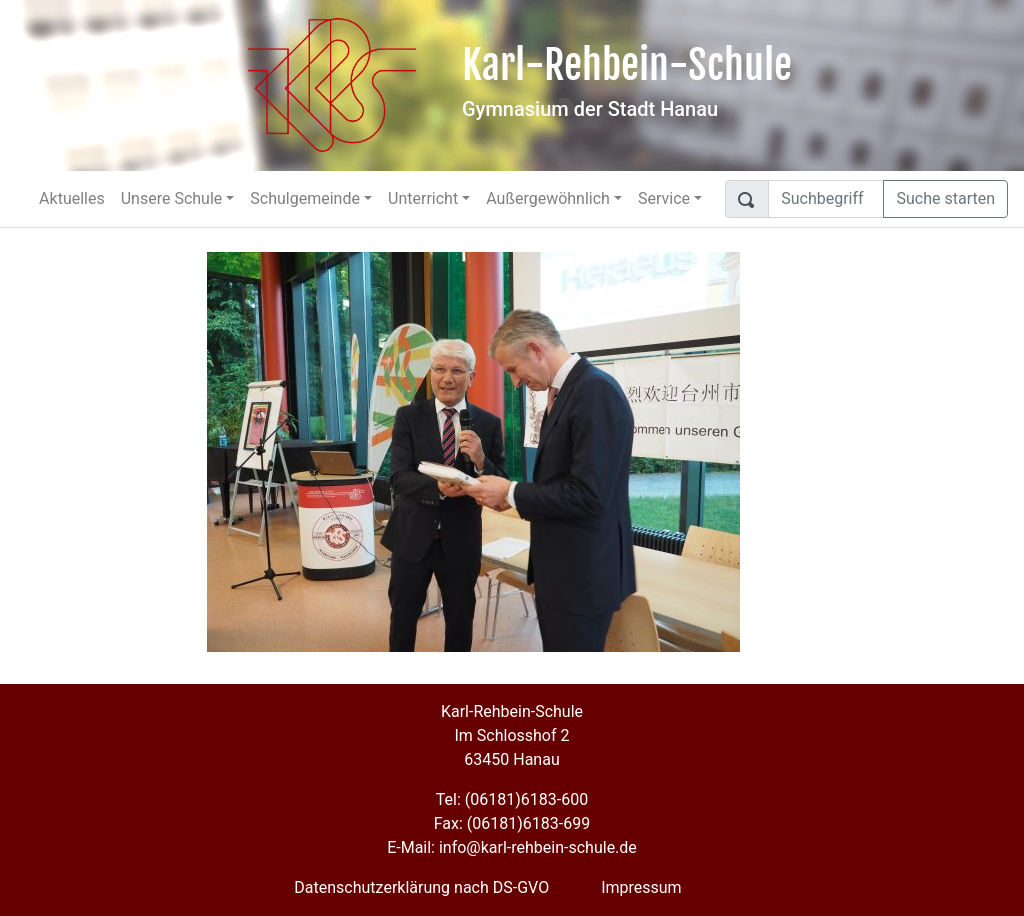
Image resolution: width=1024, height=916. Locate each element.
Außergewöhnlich (548, 198)
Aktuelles (72, 198)
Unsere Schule (172, 198)
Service (664, 198)
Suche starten (945, 198)
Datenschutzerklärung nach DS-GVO (421, 887)
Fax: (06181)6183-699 (512, 823)
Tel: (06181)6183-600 (512, 799)
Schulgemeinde (305, 198)
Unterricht (423, 198)
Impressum (641, 887)
